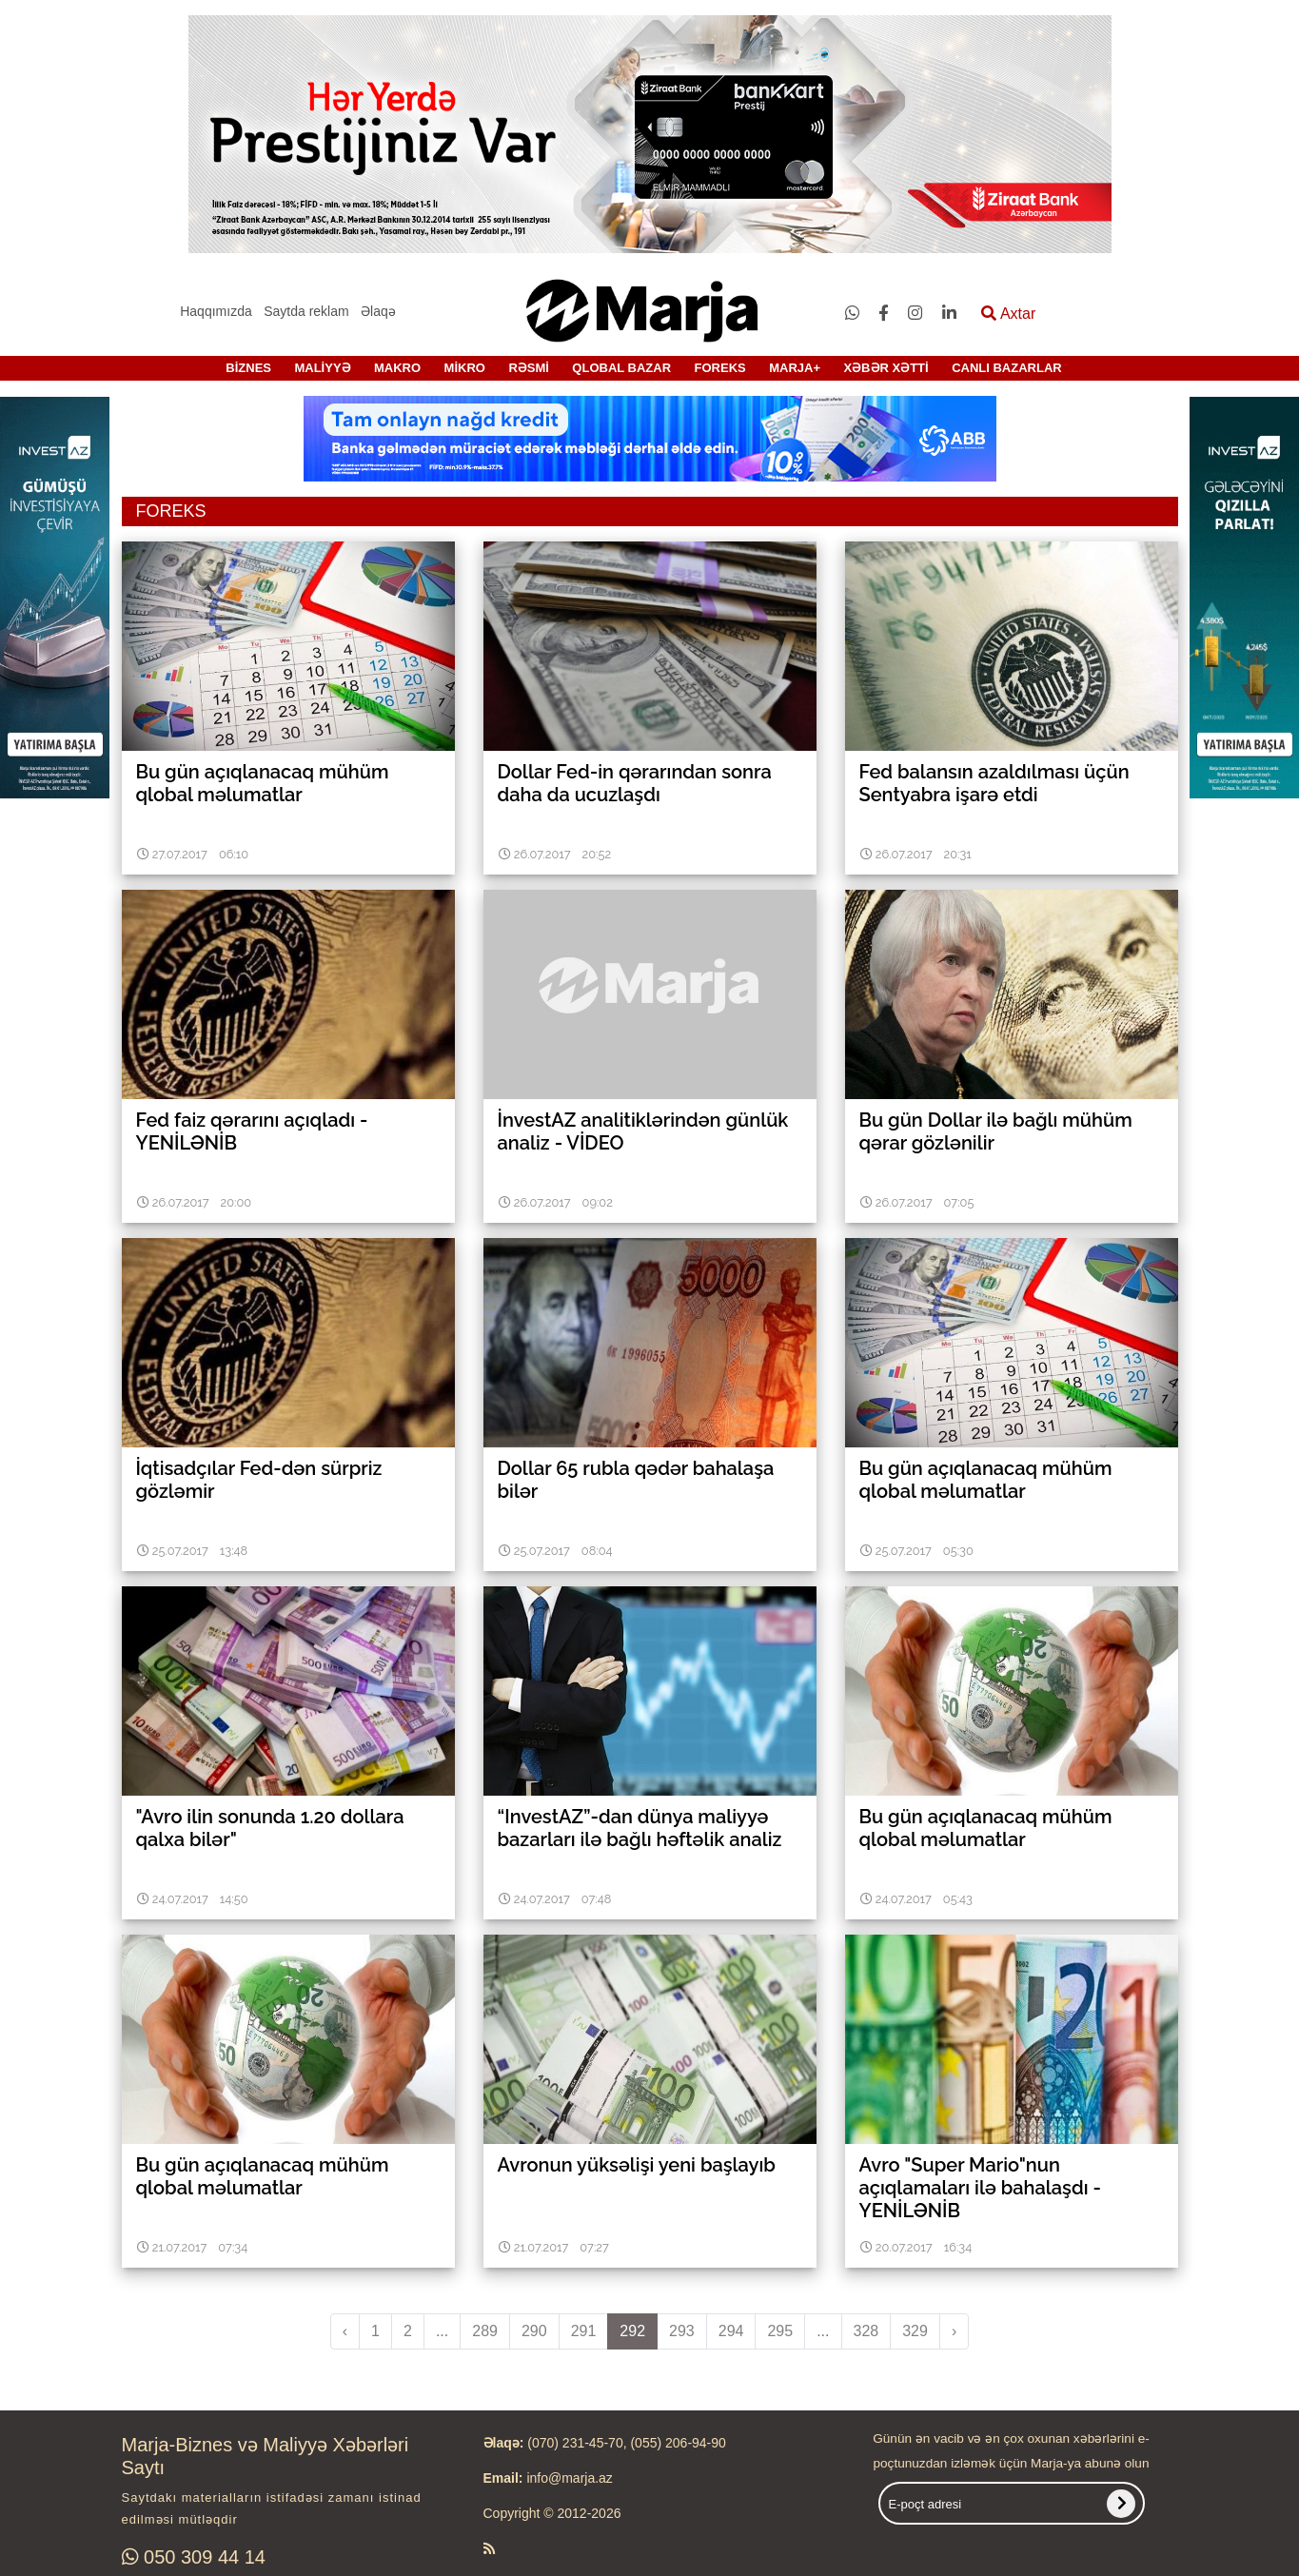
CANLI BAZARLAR (1007, 368)
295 (780, 2331)
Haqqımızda (215, 311)
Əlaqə (378, 311)
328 (866, 2331)
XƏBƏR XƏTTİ (885, 368)
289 (485, 2331)
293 (682, 2331)
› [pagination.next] (954, 2331)
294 (731, 2331)
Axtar (1008, 313)
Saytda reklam (306, 311)
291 (584, 2331)
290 (534, 2331)
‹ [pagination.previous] (345, 2331)
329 (915, 2331)
